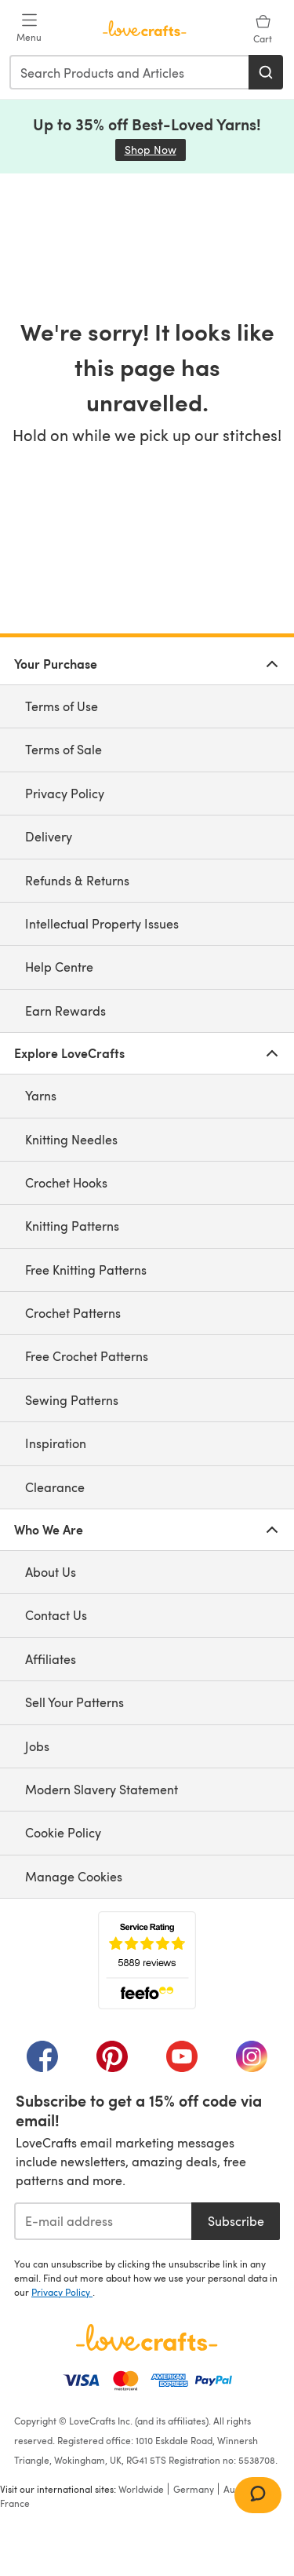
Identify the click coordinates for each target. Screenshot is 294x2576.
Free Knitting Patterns (86, 1269)
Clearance (55, 1487)
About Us (50, 1571)
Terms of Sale (63, 749)
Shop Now (155, 149)
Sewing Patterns (71, 1400)
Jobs (37, 1746)
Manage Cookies (73, 1876)
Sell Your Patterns (74, 1702)
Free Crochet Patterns (86, 1356)
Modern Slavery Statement (101, 1789)
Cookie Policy (63, 1832)
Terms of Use (61, 706)
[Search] (266, 72)
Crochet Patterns (73, 1312)
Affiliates (50, 1659)
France (15, 2503)
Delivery (48, 836)
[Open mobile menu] (29, 28)
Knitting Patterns (72, 1225)
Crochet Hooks (66, 1182)
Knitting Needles (71, 1139)
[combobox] (129, 72)
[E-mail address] (102, 2221)
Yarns (40, 1095)
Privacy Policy (64, 793)
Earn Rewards (65, 1010)
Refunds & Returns (77, 880)
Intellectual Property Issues (102, 923)
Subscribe (236, 2221)
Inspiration (55, 1443)
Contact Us (56, 1615)
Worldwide (141, 2489)
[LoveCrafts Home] (147, 2337)
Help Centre (59, 966)
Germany (193, 2489)
